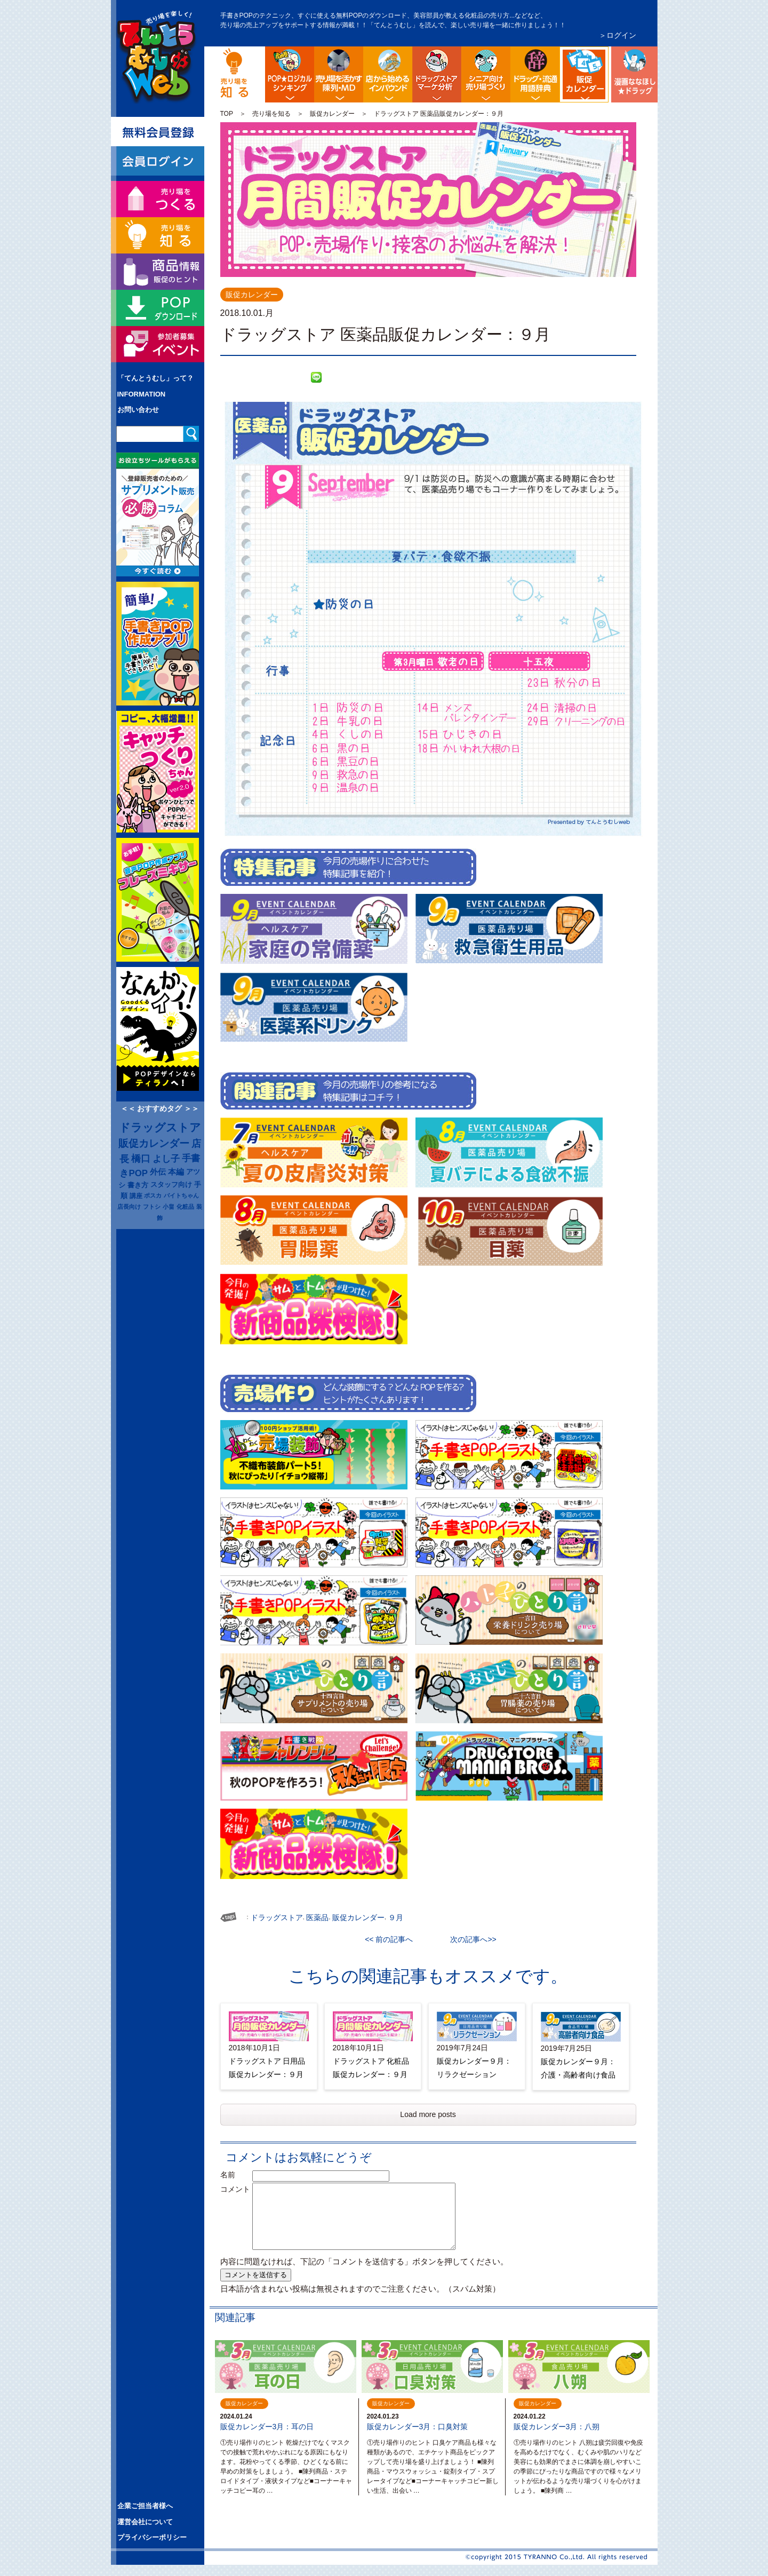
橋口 (140, 1158)
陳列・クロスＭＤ (338, 74)
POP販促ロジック (289, 74)
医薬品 (317, 1917)
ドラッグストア (160, 1127)
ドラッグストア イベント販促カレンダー (606, 55)
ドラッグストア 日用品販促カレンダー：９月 (267, 2068)
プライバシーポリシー (152, 2537)
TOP (226, 113)
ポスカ (153, 1195)
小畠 (168, 1206)
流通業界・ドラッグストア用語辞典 (534, 74)
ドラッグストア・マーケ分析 (436, 74)
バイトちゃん (181, 1195)
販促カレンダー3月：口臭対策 (417, 2426)
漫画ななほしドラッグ (633, 74)
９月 (395, 1917)
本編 (176, 1172)
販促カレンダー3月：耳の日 (267, 2426)
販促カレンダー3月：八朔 (557, 2426)
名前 (235, 2174)
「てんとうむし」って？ (155, 378)
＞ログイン (617, 35)
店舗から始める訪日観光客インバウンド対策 (387, 74)
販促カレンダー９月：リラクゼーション (474, 2068)
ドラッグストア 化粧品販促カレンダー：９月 (371, 2068)
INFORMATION (141, 394)
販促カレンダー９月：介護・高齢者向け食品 (578, 2068)
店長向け (129, 1206)
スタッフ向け (171, 1184)
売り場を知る (271, 113)
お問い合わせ (138, 410)
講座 (136, 1195)
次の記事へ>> (469, 1939)
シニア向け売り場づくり (485, 74)
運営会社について (145, 2522)
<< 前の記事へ (392, 1939)
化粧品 (185, 1206)
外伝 (158, 1172)
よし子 (166, 1158)
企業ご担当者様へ (145, 2506)
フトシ (152, 1206)
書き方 (137, 1185)
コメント (235, 2189)
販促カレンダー (332, 113)
